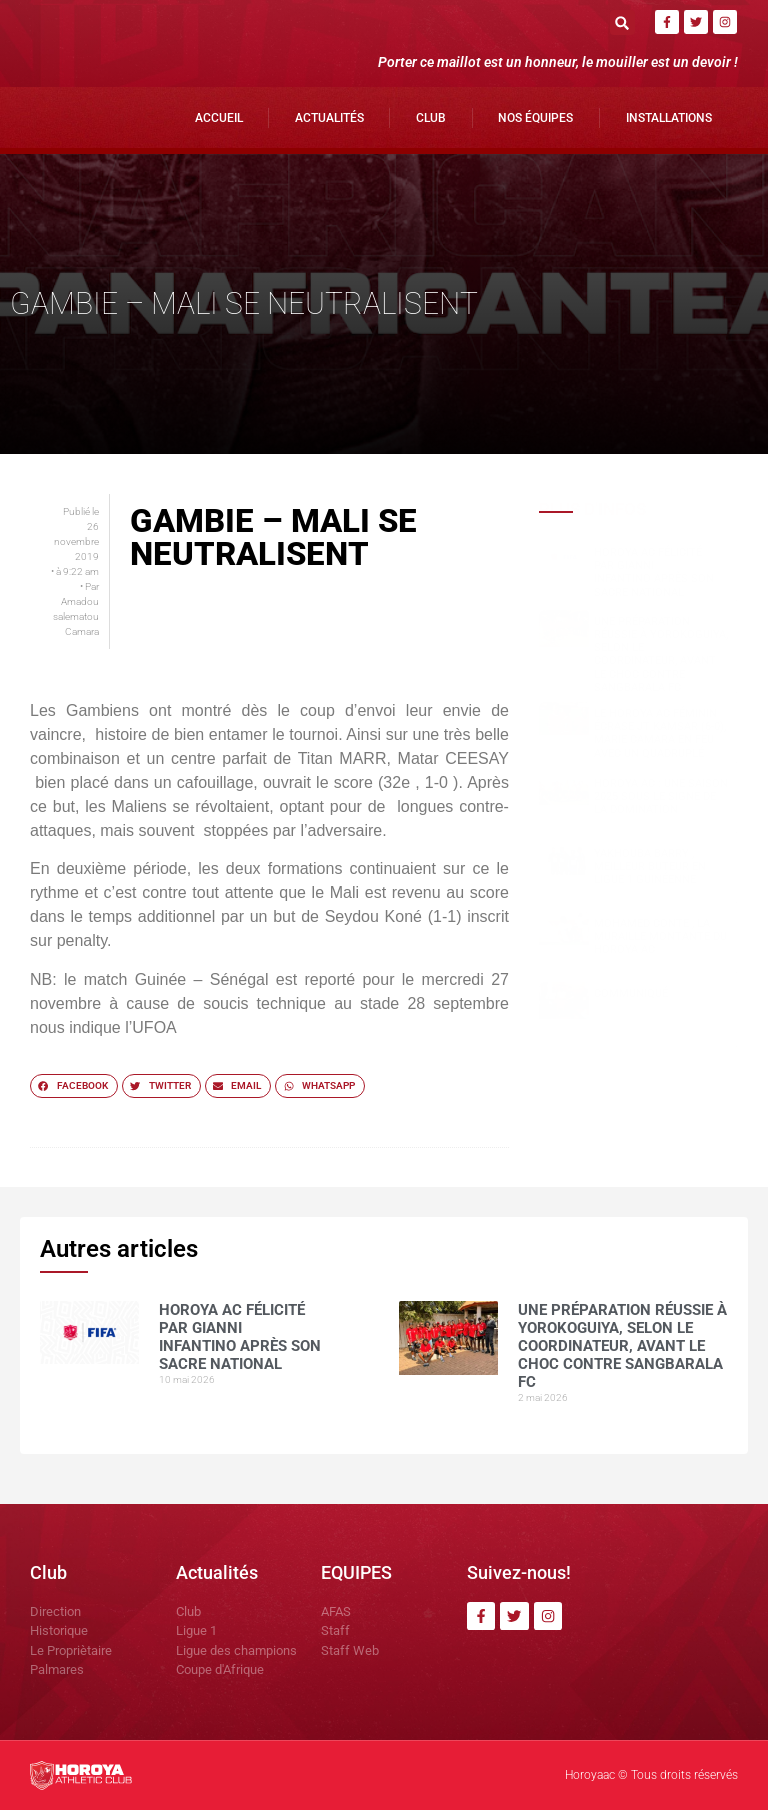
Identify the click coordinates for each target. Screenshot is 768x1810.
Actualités (329, 118)
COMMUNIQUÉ (631, 993)
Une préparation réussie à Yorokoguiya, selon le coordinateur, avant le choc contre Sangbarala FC (661, 654)
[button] (622, 22)
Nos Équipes (535, 118)
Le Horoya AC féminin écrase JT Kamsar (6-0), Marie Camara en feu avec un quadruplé (660, 733)
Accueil (219, 118)
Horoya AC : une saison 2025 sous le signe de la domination (661, 796)
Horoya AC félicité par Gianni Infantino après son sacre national (654, 572)
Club (431, 118)
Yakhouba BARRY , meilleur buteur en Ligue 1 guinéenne (650, 866)
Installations (669, 118)
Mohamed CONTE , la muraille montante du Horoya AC (660, 936)
